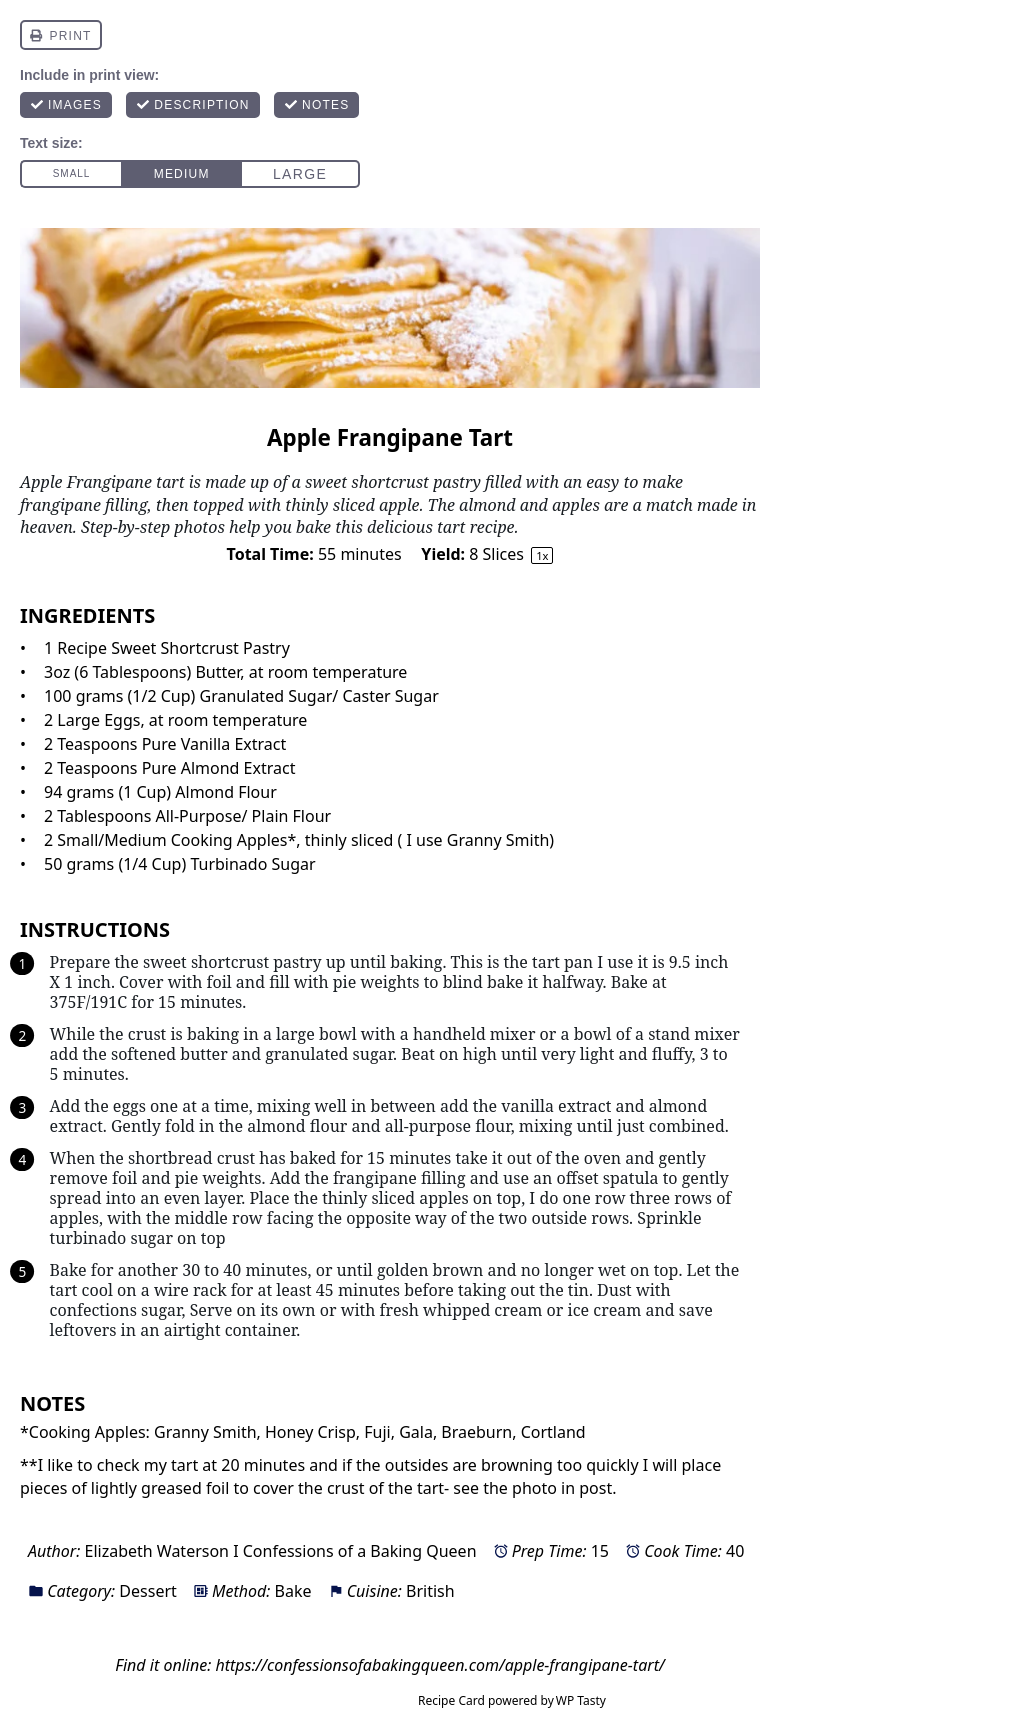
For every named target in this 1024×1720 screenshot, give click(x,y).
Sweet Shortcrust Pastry (200, 648)
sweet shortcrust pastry (230, 962)
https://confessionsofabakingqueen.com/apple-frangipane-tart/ (439, 1665)
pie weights (376, 982)
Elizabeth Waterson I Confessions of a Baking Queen (280, 1551)
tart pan (562, 962)
